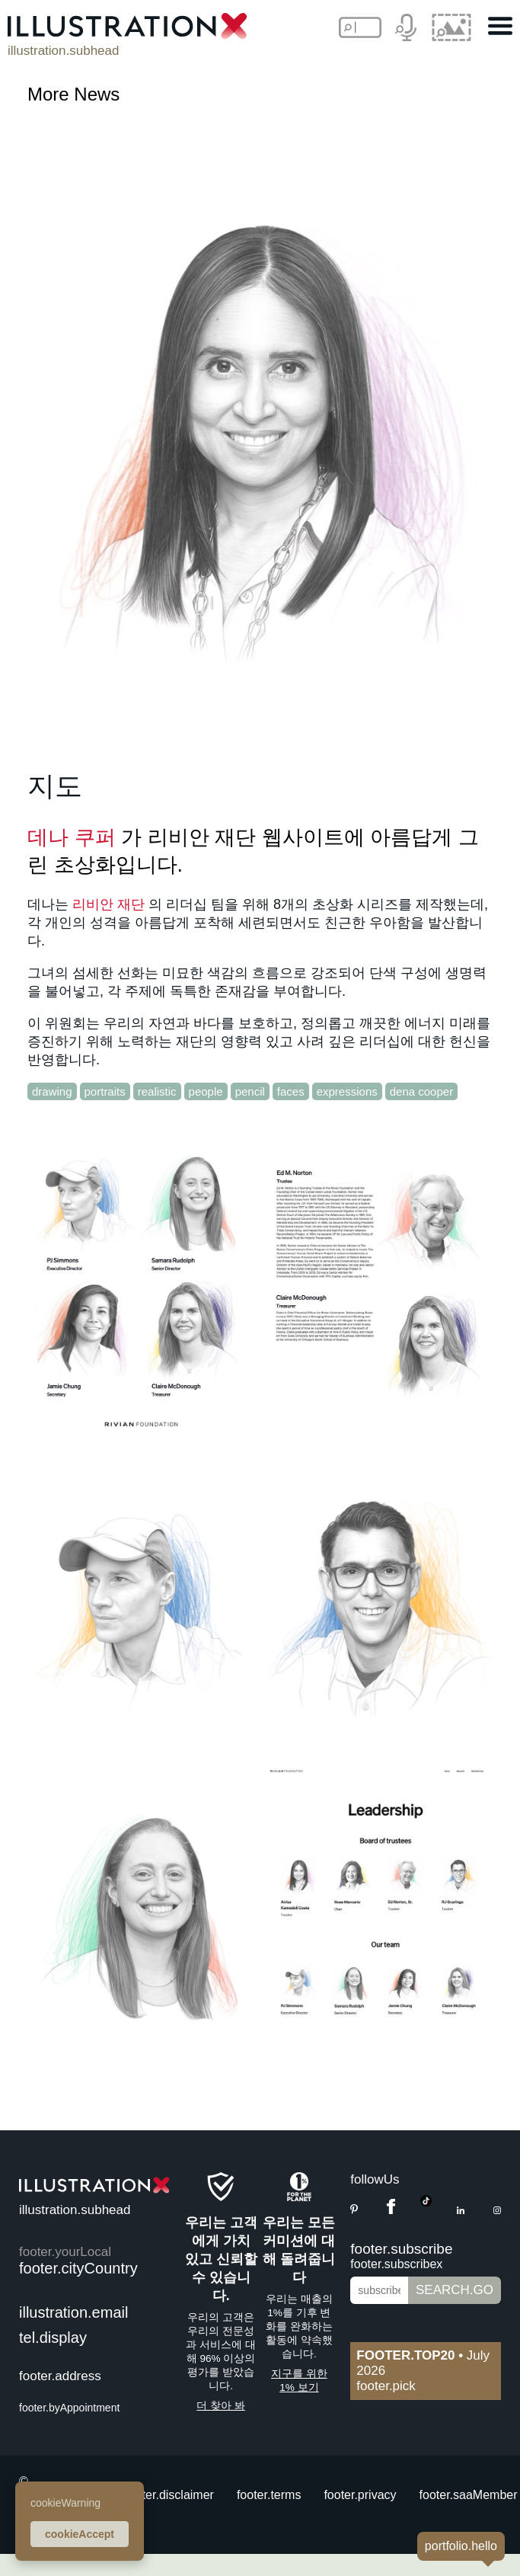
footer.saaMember (469, 2494)
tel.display (53, 2337)
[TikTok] (426, 2202)
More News (73, 94)
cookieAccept (79, 2534)
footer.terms (269, 2494)
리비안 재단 (108, 904)
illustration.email (73, 2312)
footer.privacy (360, 2494)
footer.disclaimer (169, 2494)
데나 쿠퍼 (71, 837)
